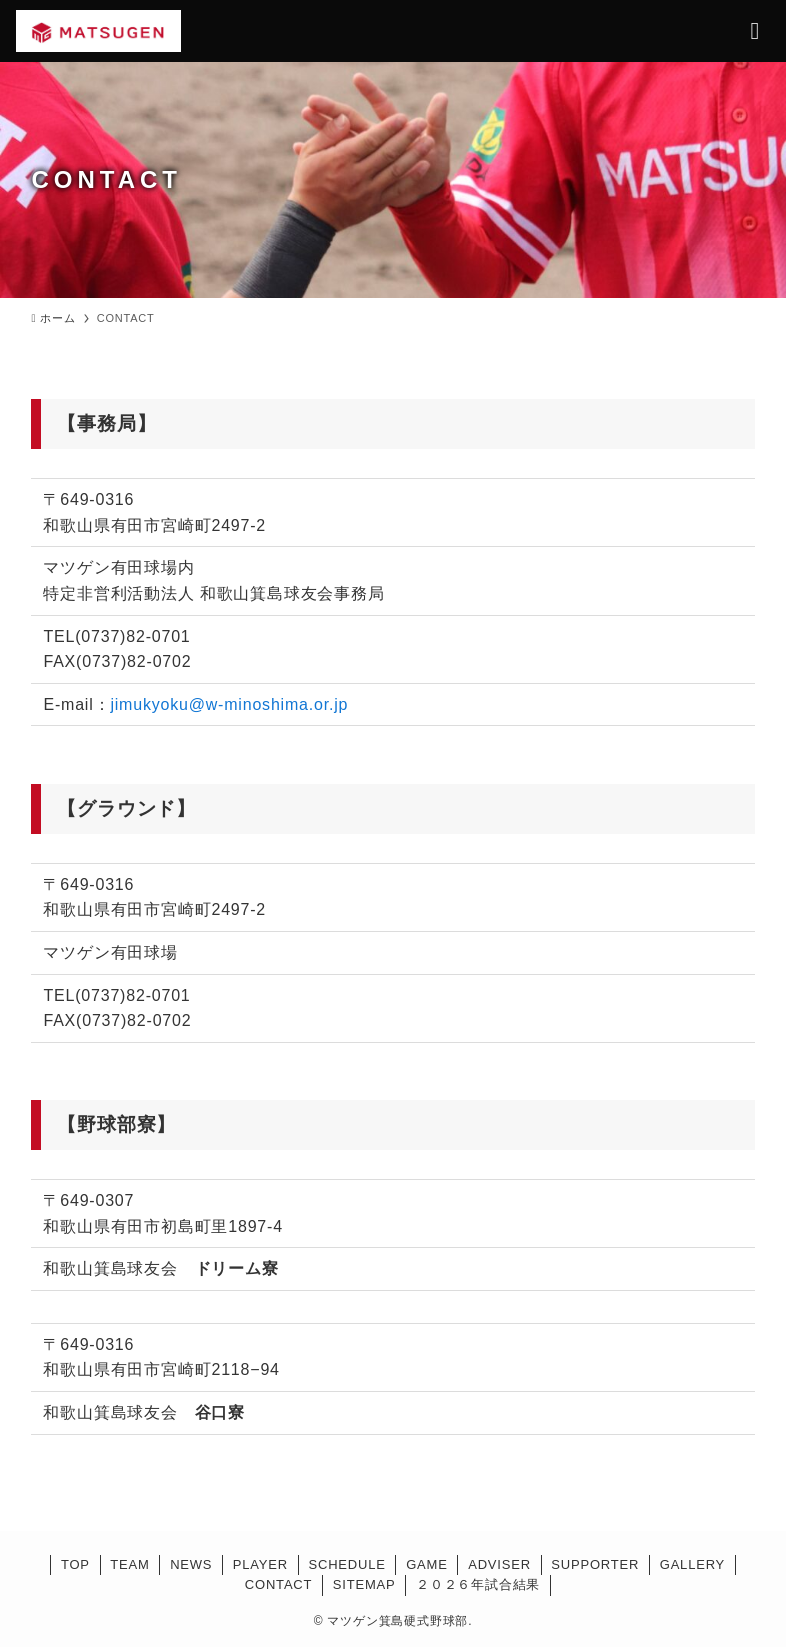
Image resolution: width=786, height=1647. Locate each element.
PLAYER (260, 1564)
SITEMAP (364, 1584)
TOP (75, 1564)
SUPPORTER (595, 1564)
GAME (426, 1564)
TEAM (129, 1564)
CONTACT (278, 1584)
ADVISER (499, 1564)
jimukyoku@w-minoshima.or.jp (229, 704)
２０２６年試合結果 (478, 1584)
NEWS (191, 1564)
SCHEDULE (346, 1564)
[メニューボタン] (755, 31)
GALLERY (692, 1564)
